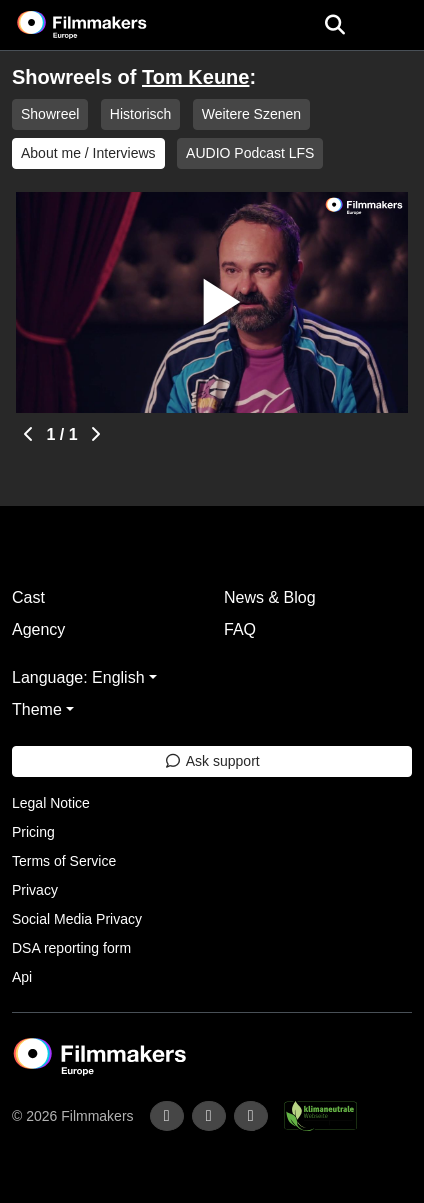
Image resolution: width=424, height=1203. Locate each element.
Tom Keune (195, 77)
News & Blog (270, 597)
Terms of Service (64, 861)
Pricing (33, 832)
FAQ (240, 629)
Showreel (50, 114)
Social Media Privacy (77, 919)
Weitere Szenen (251, 114)
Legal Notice (51, 803)
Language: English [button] (78, 677)
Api (22, 977)
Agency (38, 629)
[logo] (106, 25)
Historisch (140, 114)
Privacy (35, 890)
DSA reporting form (71, 948)
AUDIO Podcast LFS (250, 153)
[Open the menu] (334, 25)
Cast (28, 597)
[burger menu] (394, 25)
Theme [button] (37, 709)
